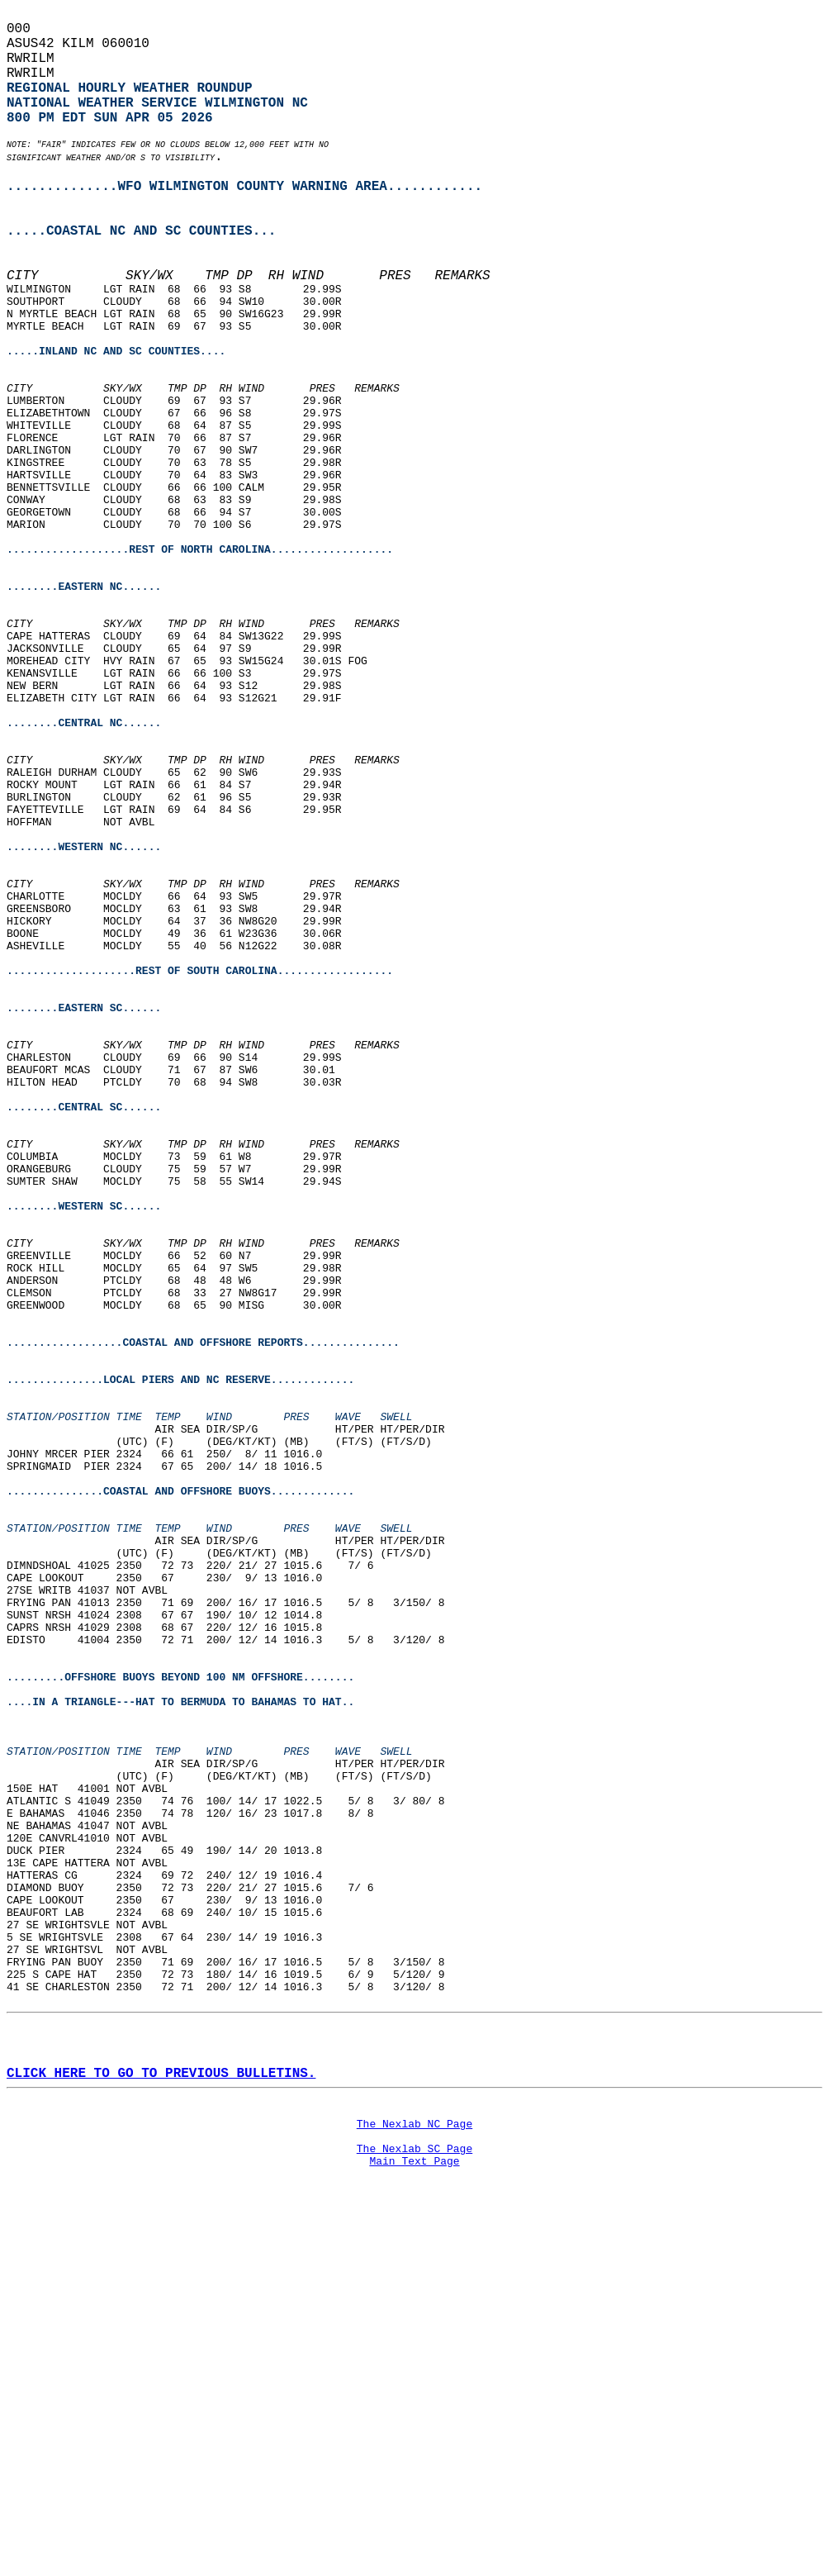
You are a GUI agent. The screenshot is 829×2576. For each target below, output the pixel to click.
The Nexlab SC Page (414, 2513)
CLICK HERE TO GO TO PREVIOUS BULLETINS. (161, 2426)
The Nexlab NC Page (414, 2483)
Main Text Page (414, 2528)
